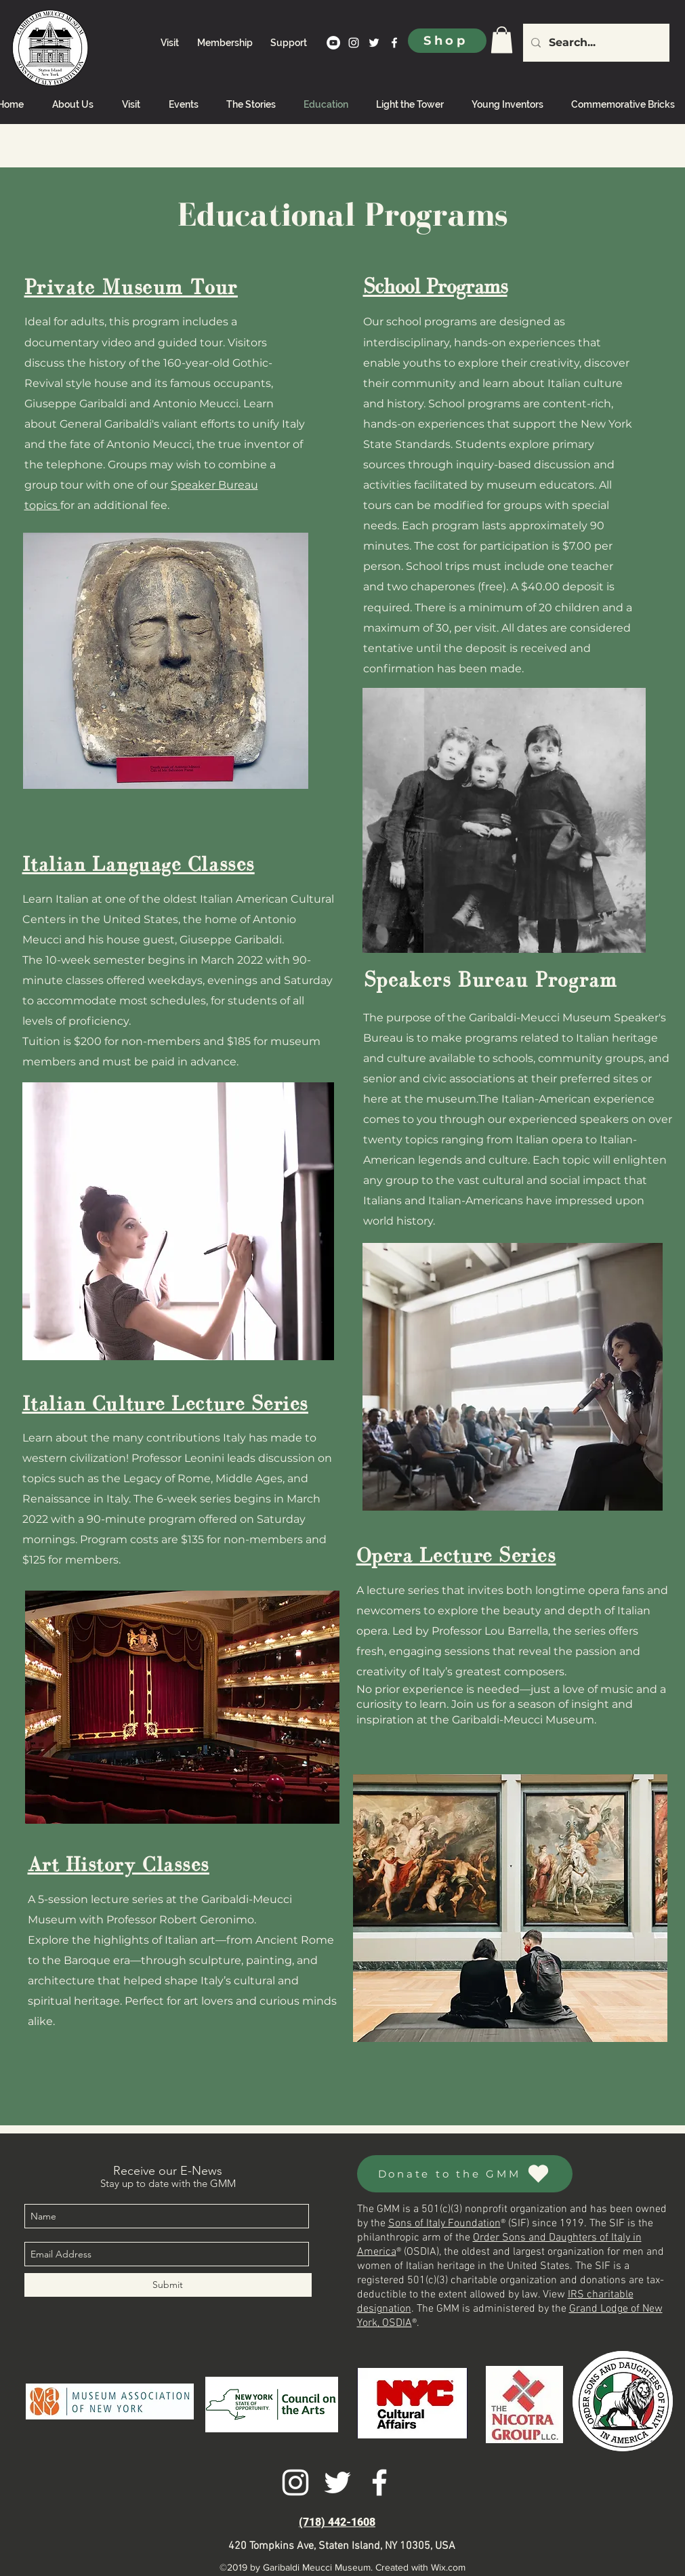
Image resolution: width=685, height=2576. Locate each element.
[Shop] (447, 40)
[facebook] (394, 42)
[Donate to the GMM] (465, 2173)
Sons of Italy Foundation (444, 2223)
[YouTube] (333, 42)
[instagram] (353, 42)
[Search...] (595, 43)
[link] (502, 39)
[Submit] (168, 2285)
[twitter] (374, 42)
